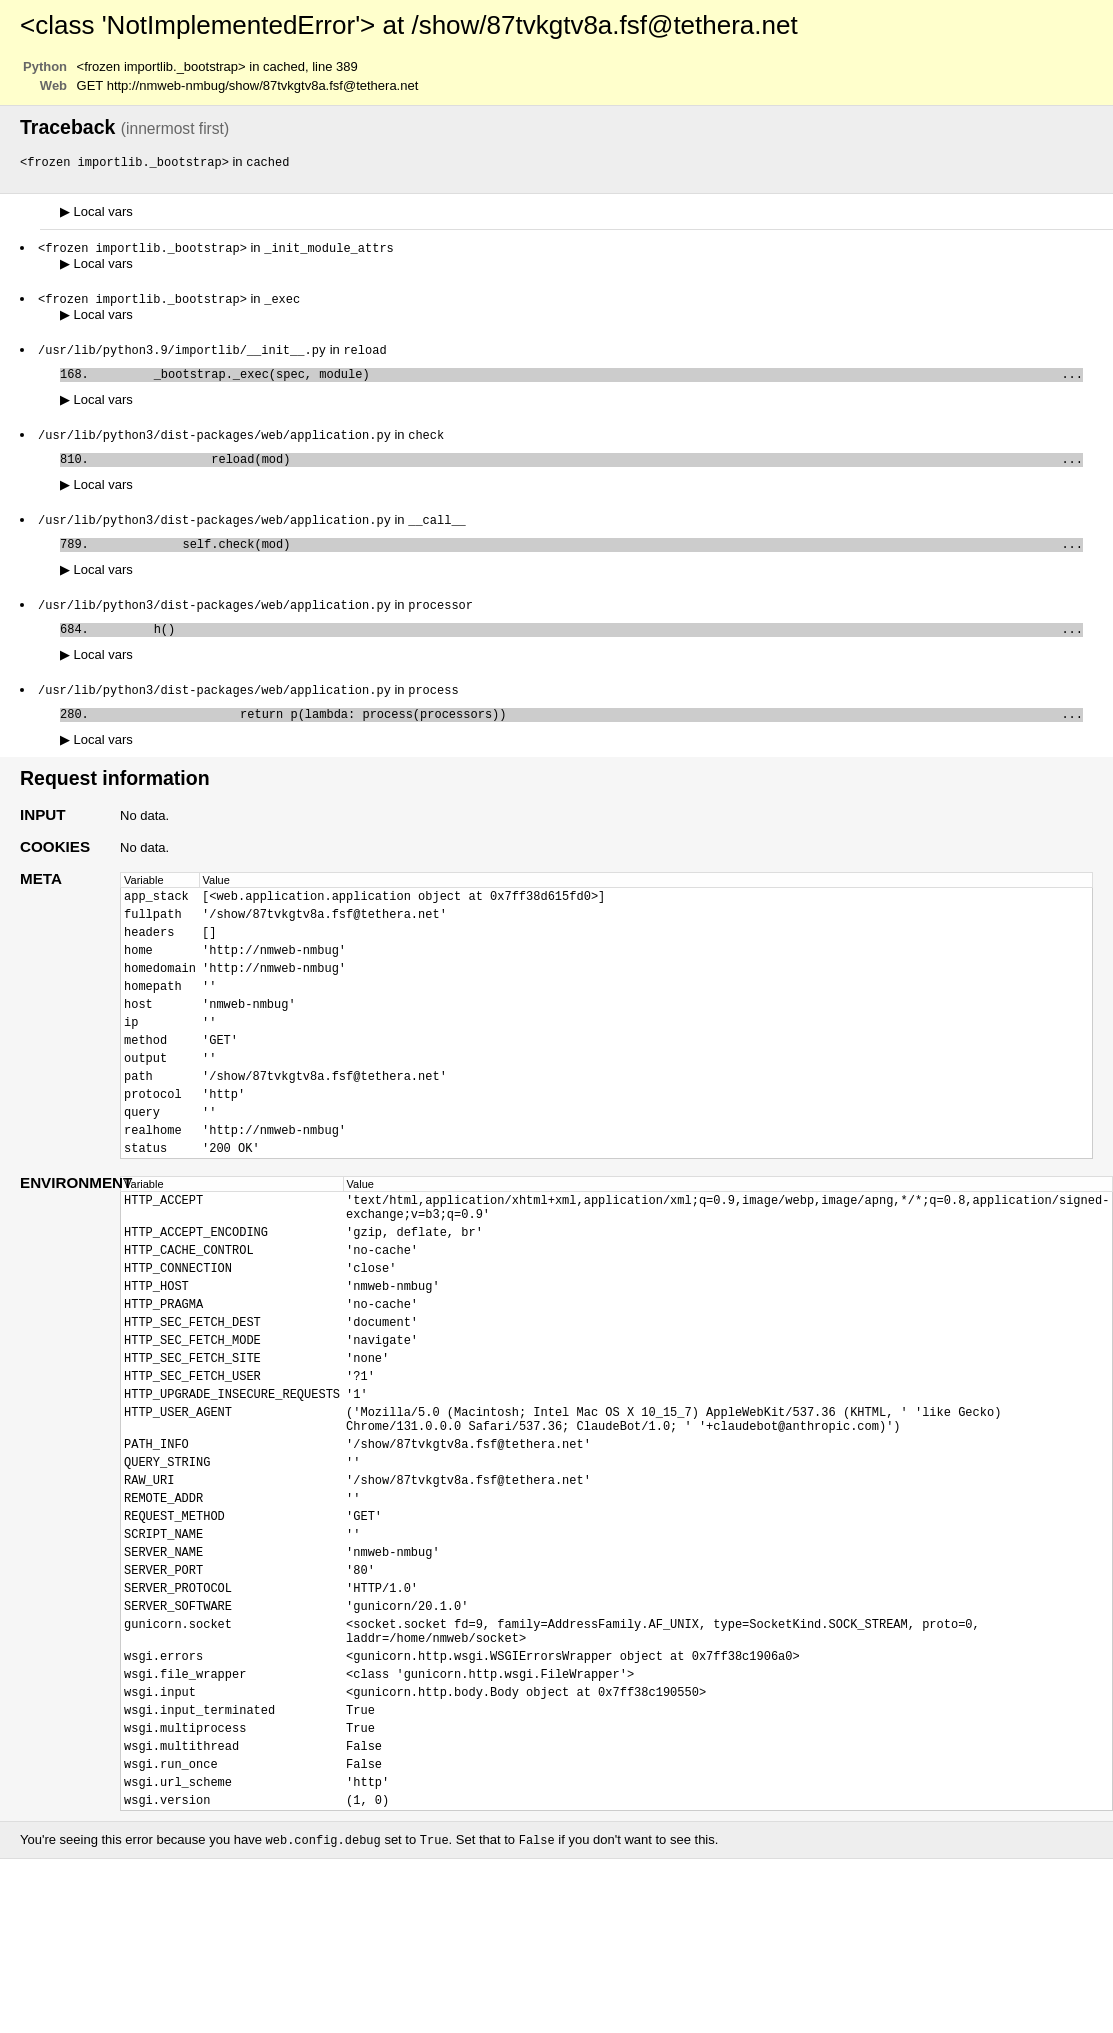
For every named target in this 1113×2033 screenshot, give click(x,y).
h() (589, 647)
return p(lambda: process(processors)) (589, 736)
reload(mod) (589, 469)
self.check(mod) (589, 558)
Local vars (96, 212)
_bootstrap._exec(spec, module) (589, 380)
